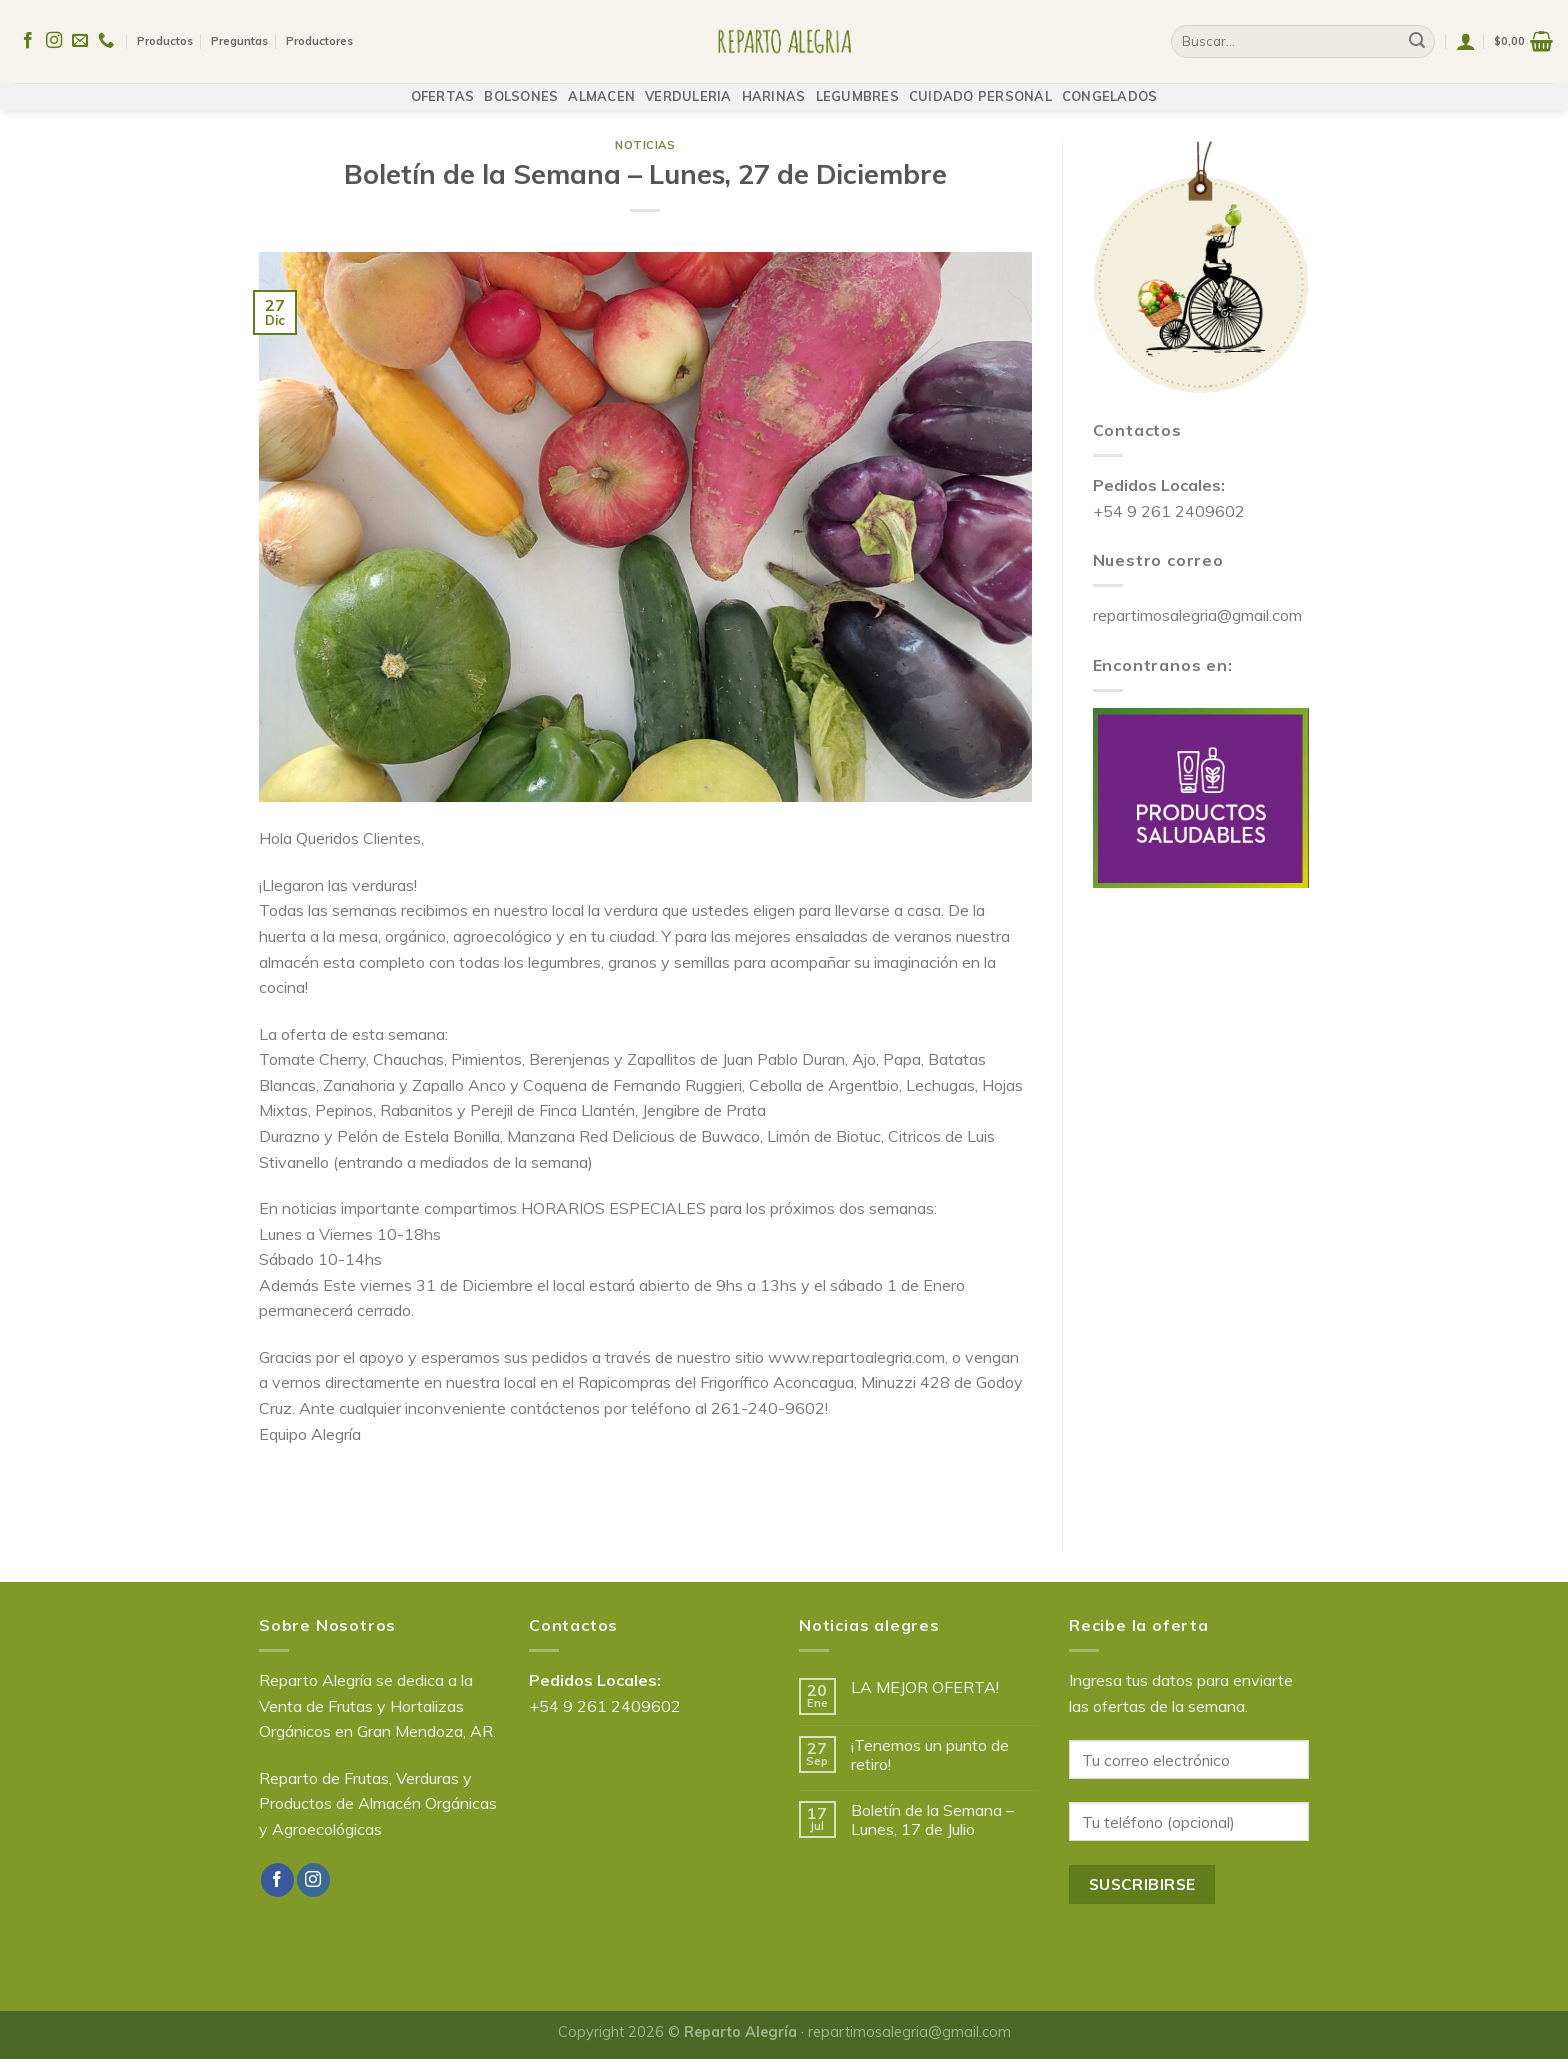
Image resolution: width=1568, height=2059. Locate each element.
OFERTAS (443, 86)
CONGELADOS (1110, 86)
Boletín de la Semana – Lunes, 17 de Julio (932, 1820)
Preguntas (239, 36)
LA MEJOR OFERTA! (925, 1687)
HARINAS (774, 86)
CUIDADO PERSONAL (980, 86)
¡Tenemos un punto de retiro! (930, 1755)
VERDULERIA (688, 86)
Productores (319, 36)
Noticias (645, 145)
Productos (165, 36)
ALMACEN (601, 86)
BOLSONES (521, 86)
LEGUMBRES (857, 86)
